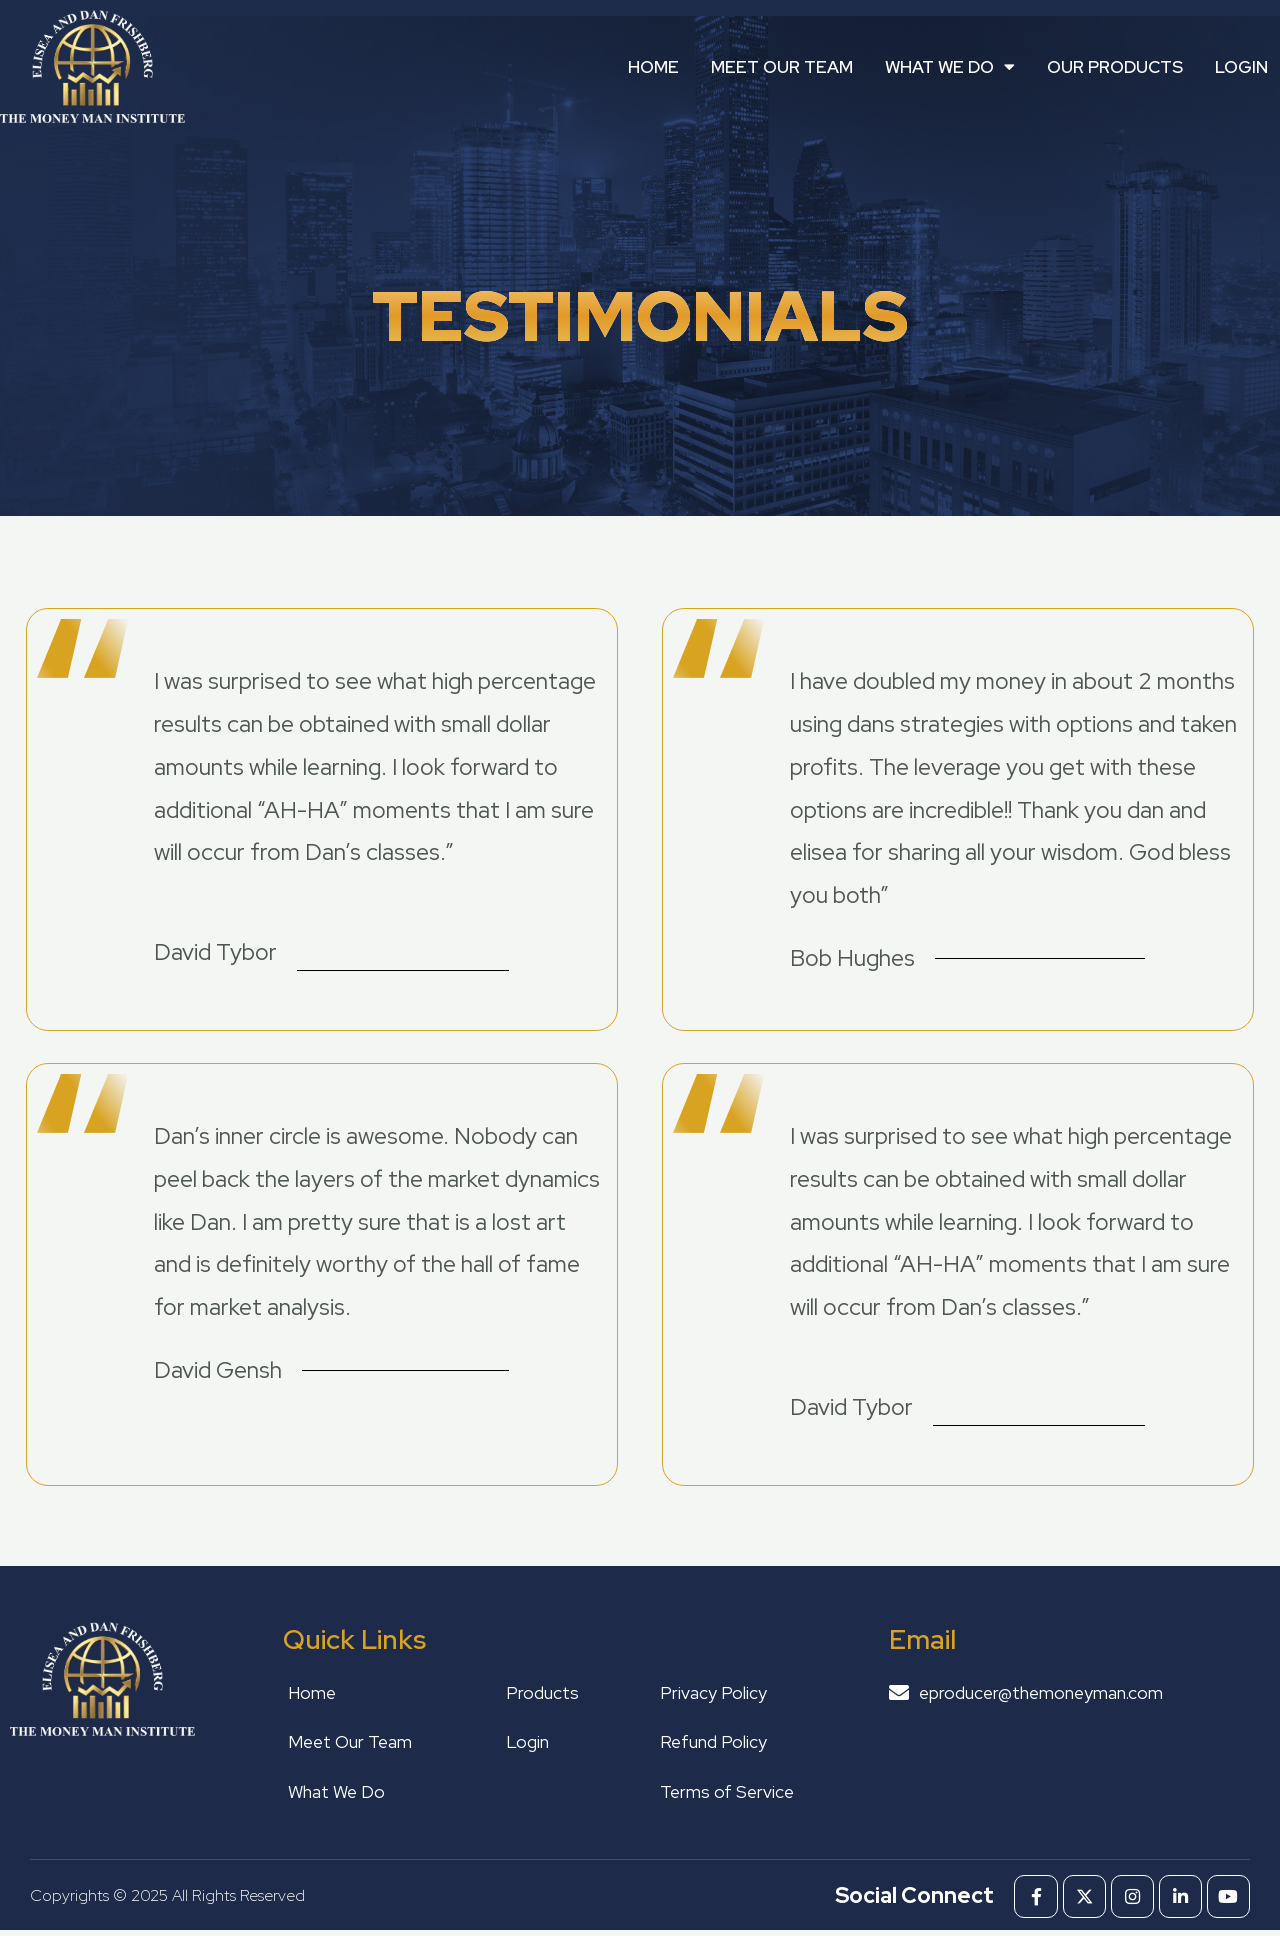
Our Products (1115, 67)
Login (1241, 67)
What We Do (950, 66)
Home (653, 67)
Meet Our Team (782, 67)
